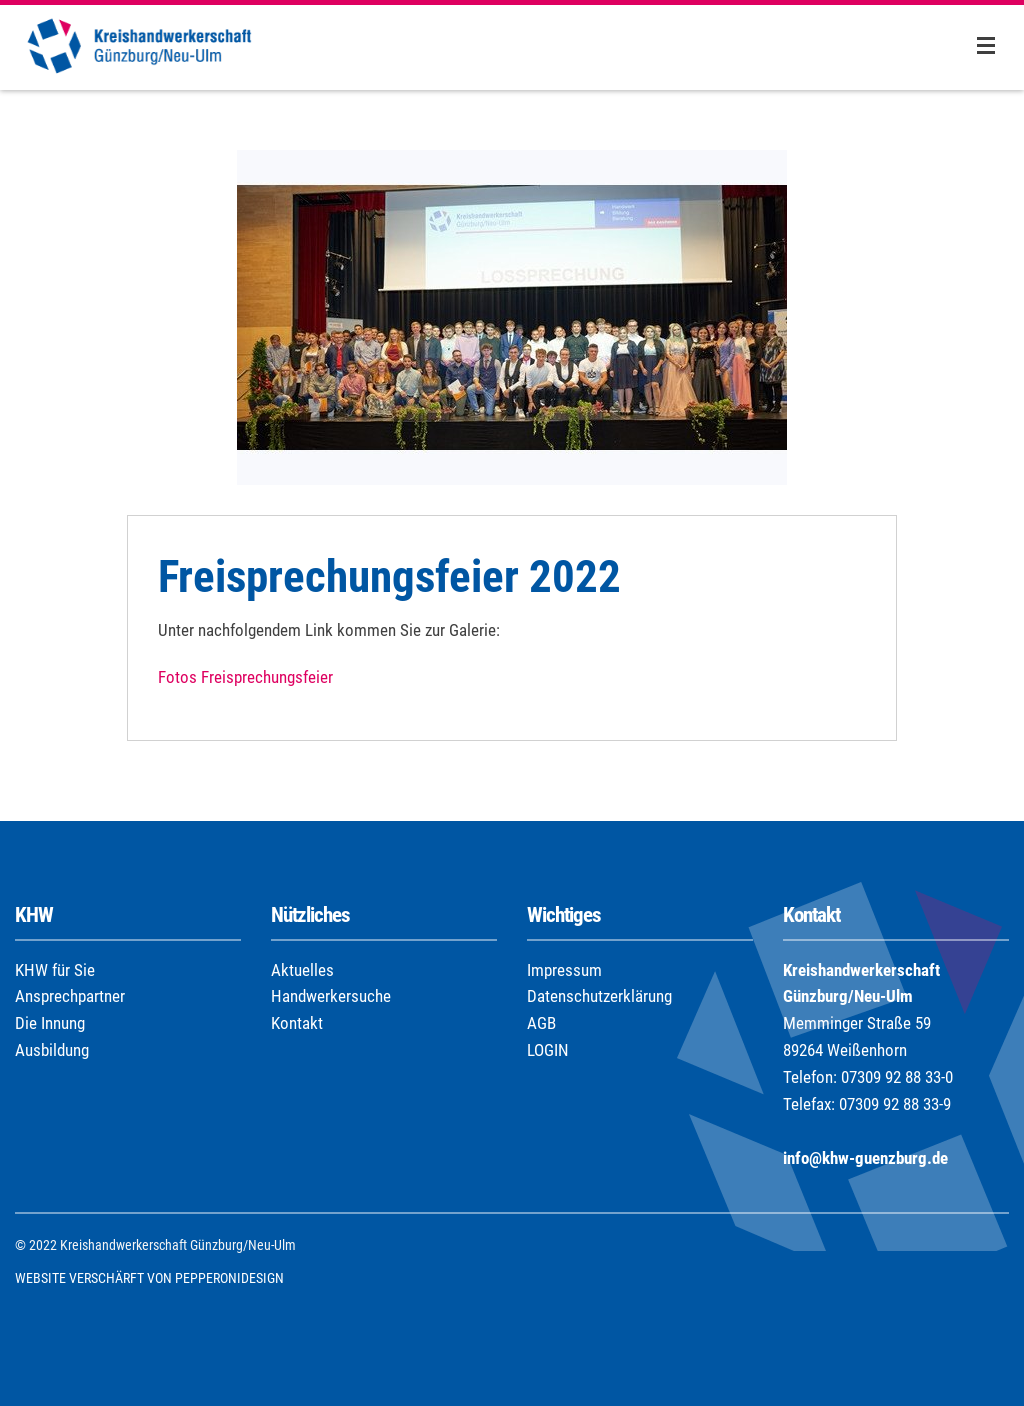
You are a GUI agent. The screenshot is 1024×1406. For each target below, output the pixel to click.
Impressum (564, 970)
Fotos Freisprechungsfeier (245, 677)
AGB (541, 1023)
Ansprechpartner (70, 996)
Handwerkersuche (331, 996)
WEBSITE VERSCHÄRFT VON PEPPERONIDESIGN (149, 1278)
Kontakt (297, 1023)
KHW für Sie (55, 970)
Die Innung (50, 1023)
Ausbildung (52, 1050)
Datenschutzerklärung (599, 996)
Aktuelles (302, 970)
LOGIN (548, 1050)
